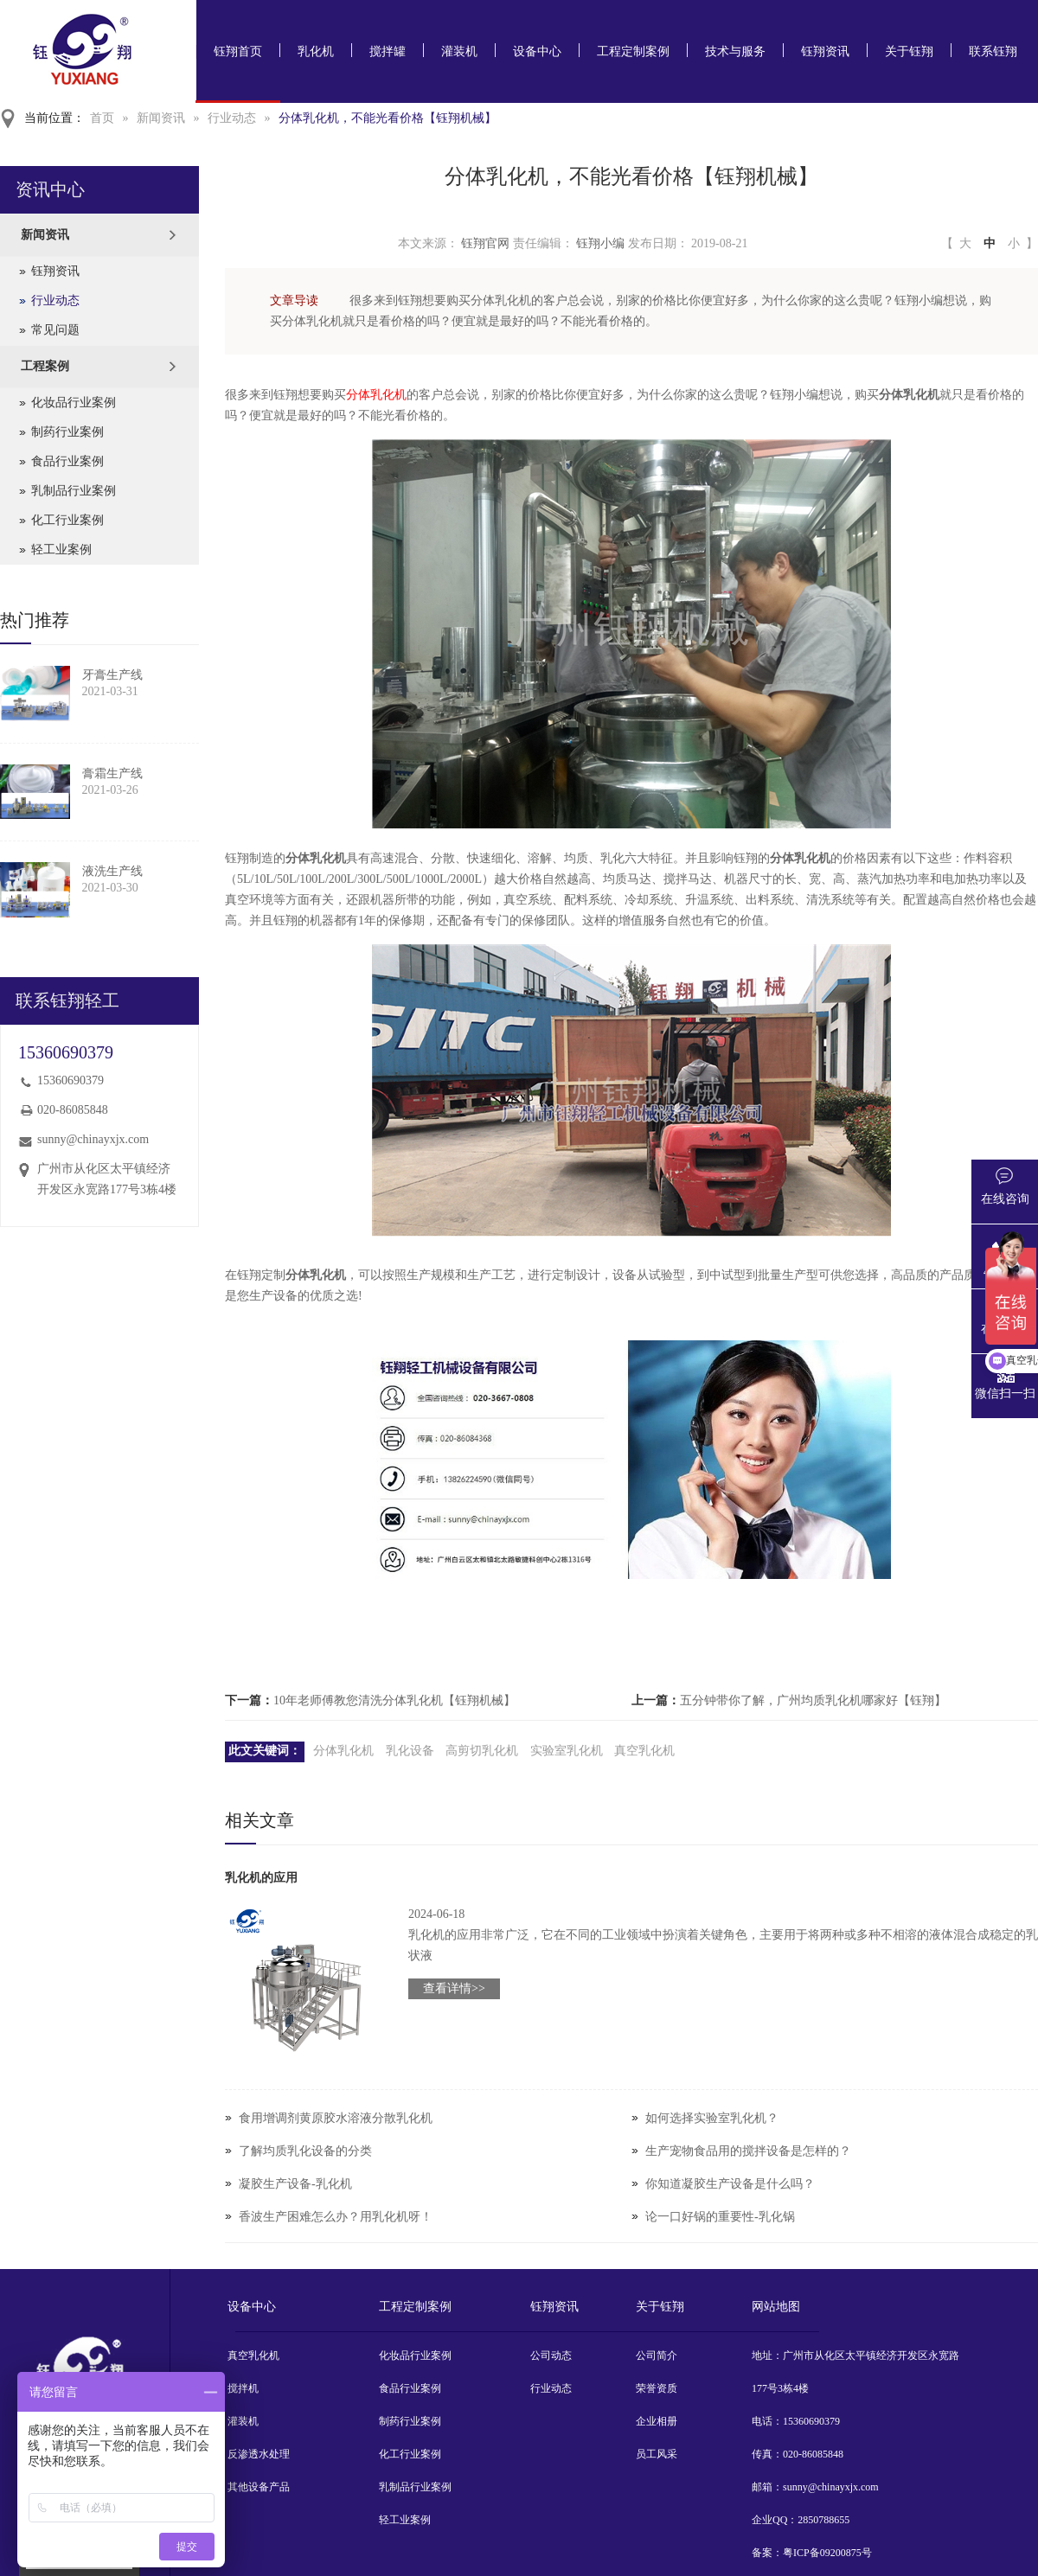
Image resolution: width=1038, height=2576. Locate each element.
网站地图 (776, 2306)
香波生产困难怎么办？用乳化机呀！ (335, 2216)
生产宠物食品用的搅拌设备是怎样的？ (748, 2151)
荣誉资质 (656, 2388)
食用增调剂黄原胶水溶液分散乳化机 (335, 2118)
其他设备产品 (258, 2487)
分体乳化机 (376, 394)
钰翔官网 (485, 243)
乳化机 (316, 51)
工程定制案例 (633, 51)
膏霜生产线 (112, 773)
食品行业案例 (67, 461)
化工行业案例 (67, 520)
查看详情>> (454, 1988)
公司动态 (551, 2355)
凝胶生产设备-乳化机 (295, 2183)
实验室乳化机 (566, 1750)
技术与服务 (735, 51)
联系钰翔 (993, 51)
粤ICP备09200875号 (827, 2553)
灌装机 (459, 51)
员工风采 (656, 2454)
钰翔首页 (238, 51)
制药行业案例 (67, 431)
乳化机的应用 (261, 1877)
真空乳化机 (644, 1750)
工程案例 (45, 366)
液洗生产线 (112, 871)
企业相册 (656, 2421)
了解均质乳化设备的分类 (305, 2151)
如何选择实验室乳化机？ (711, 2118)
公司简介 (656, 2355)
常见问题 (55, 329)
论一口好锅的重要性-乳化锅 (720, 2216)
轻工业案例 (61, 549)
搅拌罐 (387, 51)
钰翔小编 (600, 243)
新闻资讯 (161, 118)
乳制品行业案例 (73, 490)
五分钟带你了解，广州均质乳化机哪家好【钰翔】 (813, 1700)
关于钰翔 (909, 51)
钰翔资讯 (825, 51)
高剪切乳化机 (481, 1750)
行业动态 (232, 118)
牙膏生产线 (112, 674)
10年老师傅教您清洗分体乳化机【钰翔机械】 (394, 1700)
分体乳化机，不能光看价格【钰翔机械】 (388, 118)
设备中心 (537, 51)
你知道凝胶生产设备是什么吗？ (730, 2183)
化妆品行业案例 (73, 402)
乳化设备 (410, 1750)
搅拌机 (243, 2388)
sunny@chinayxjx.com (93, 1139)
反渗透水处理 (258, 2454)
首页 (102, 118)
